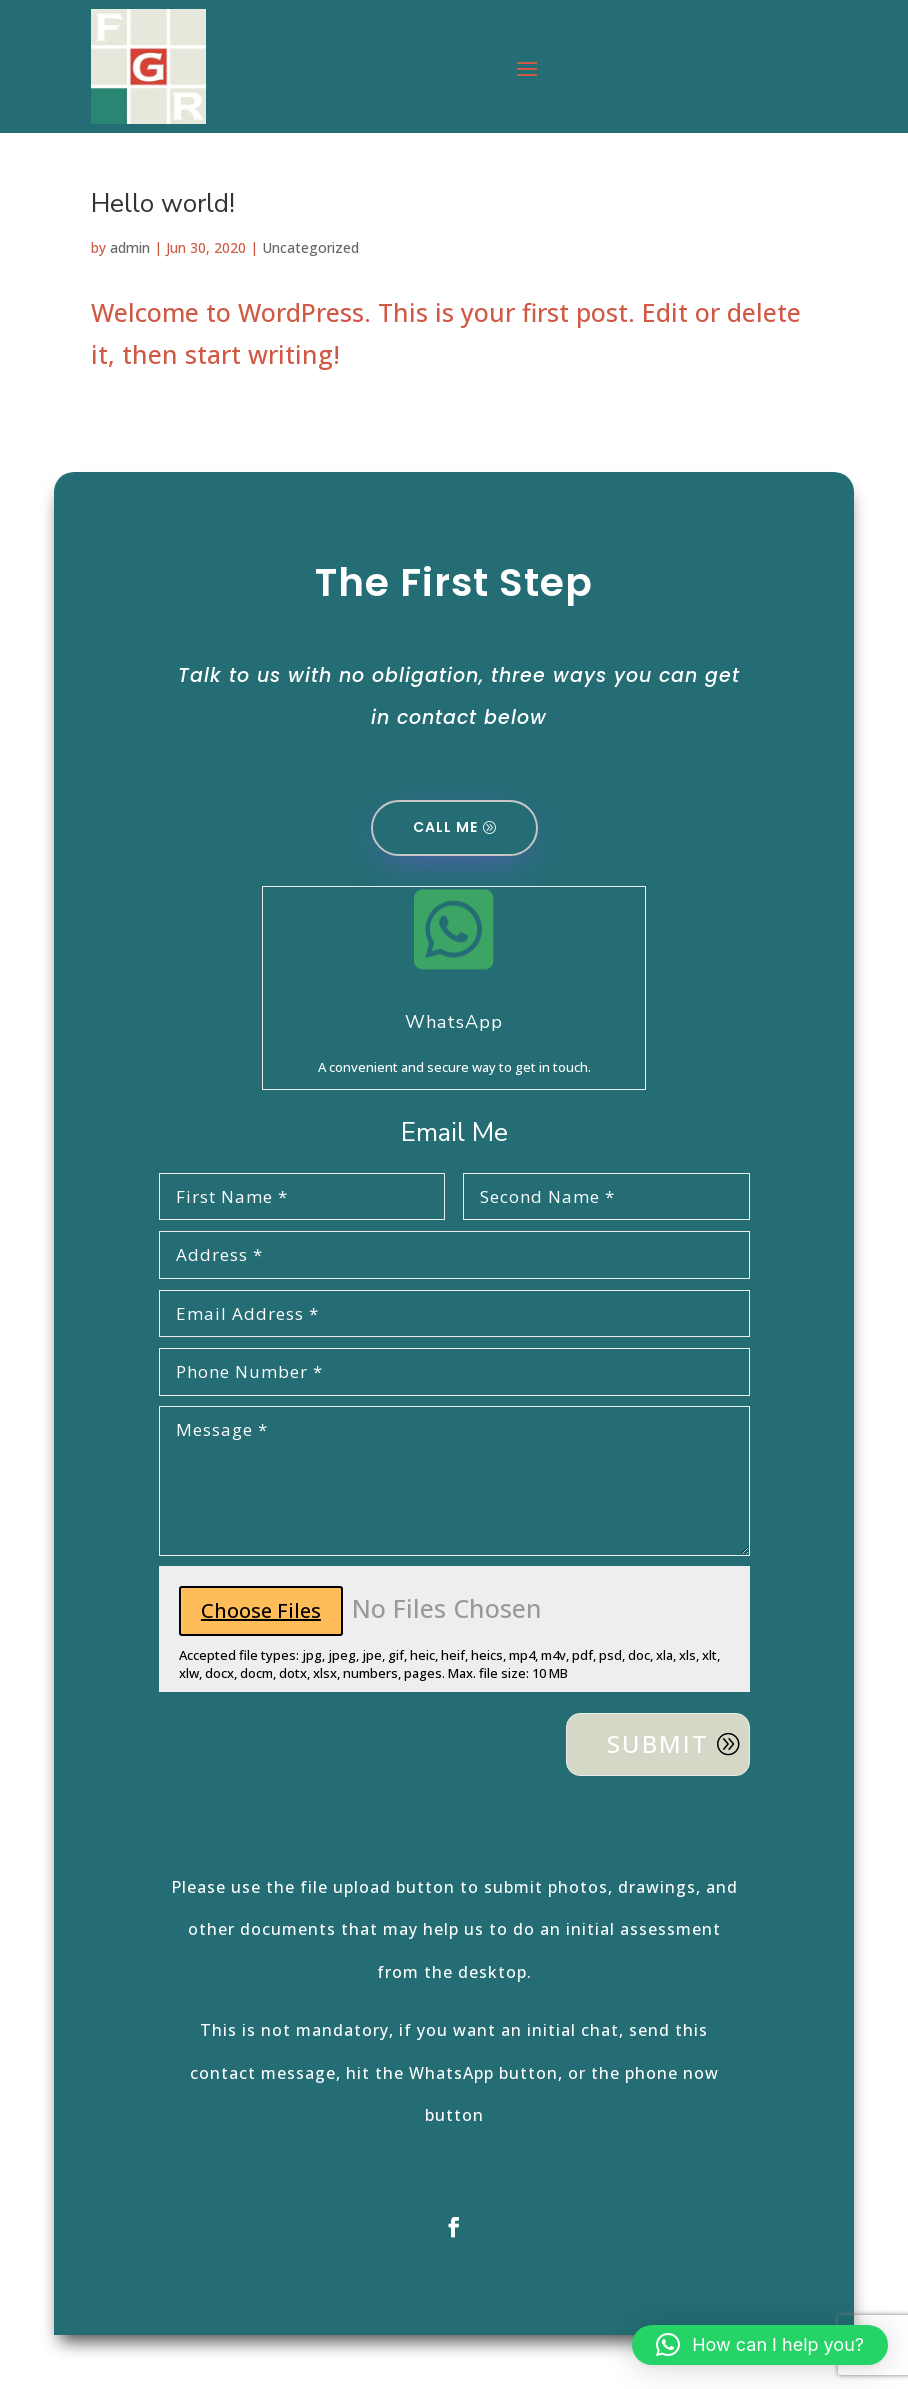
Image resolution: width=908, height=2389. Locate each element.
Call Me (445, 827)
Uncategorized (310, 247)
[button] (760, 2345)
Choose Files (261, 1610)
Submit (658, 1743)
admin (130, 247)
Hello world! (163, 203)
